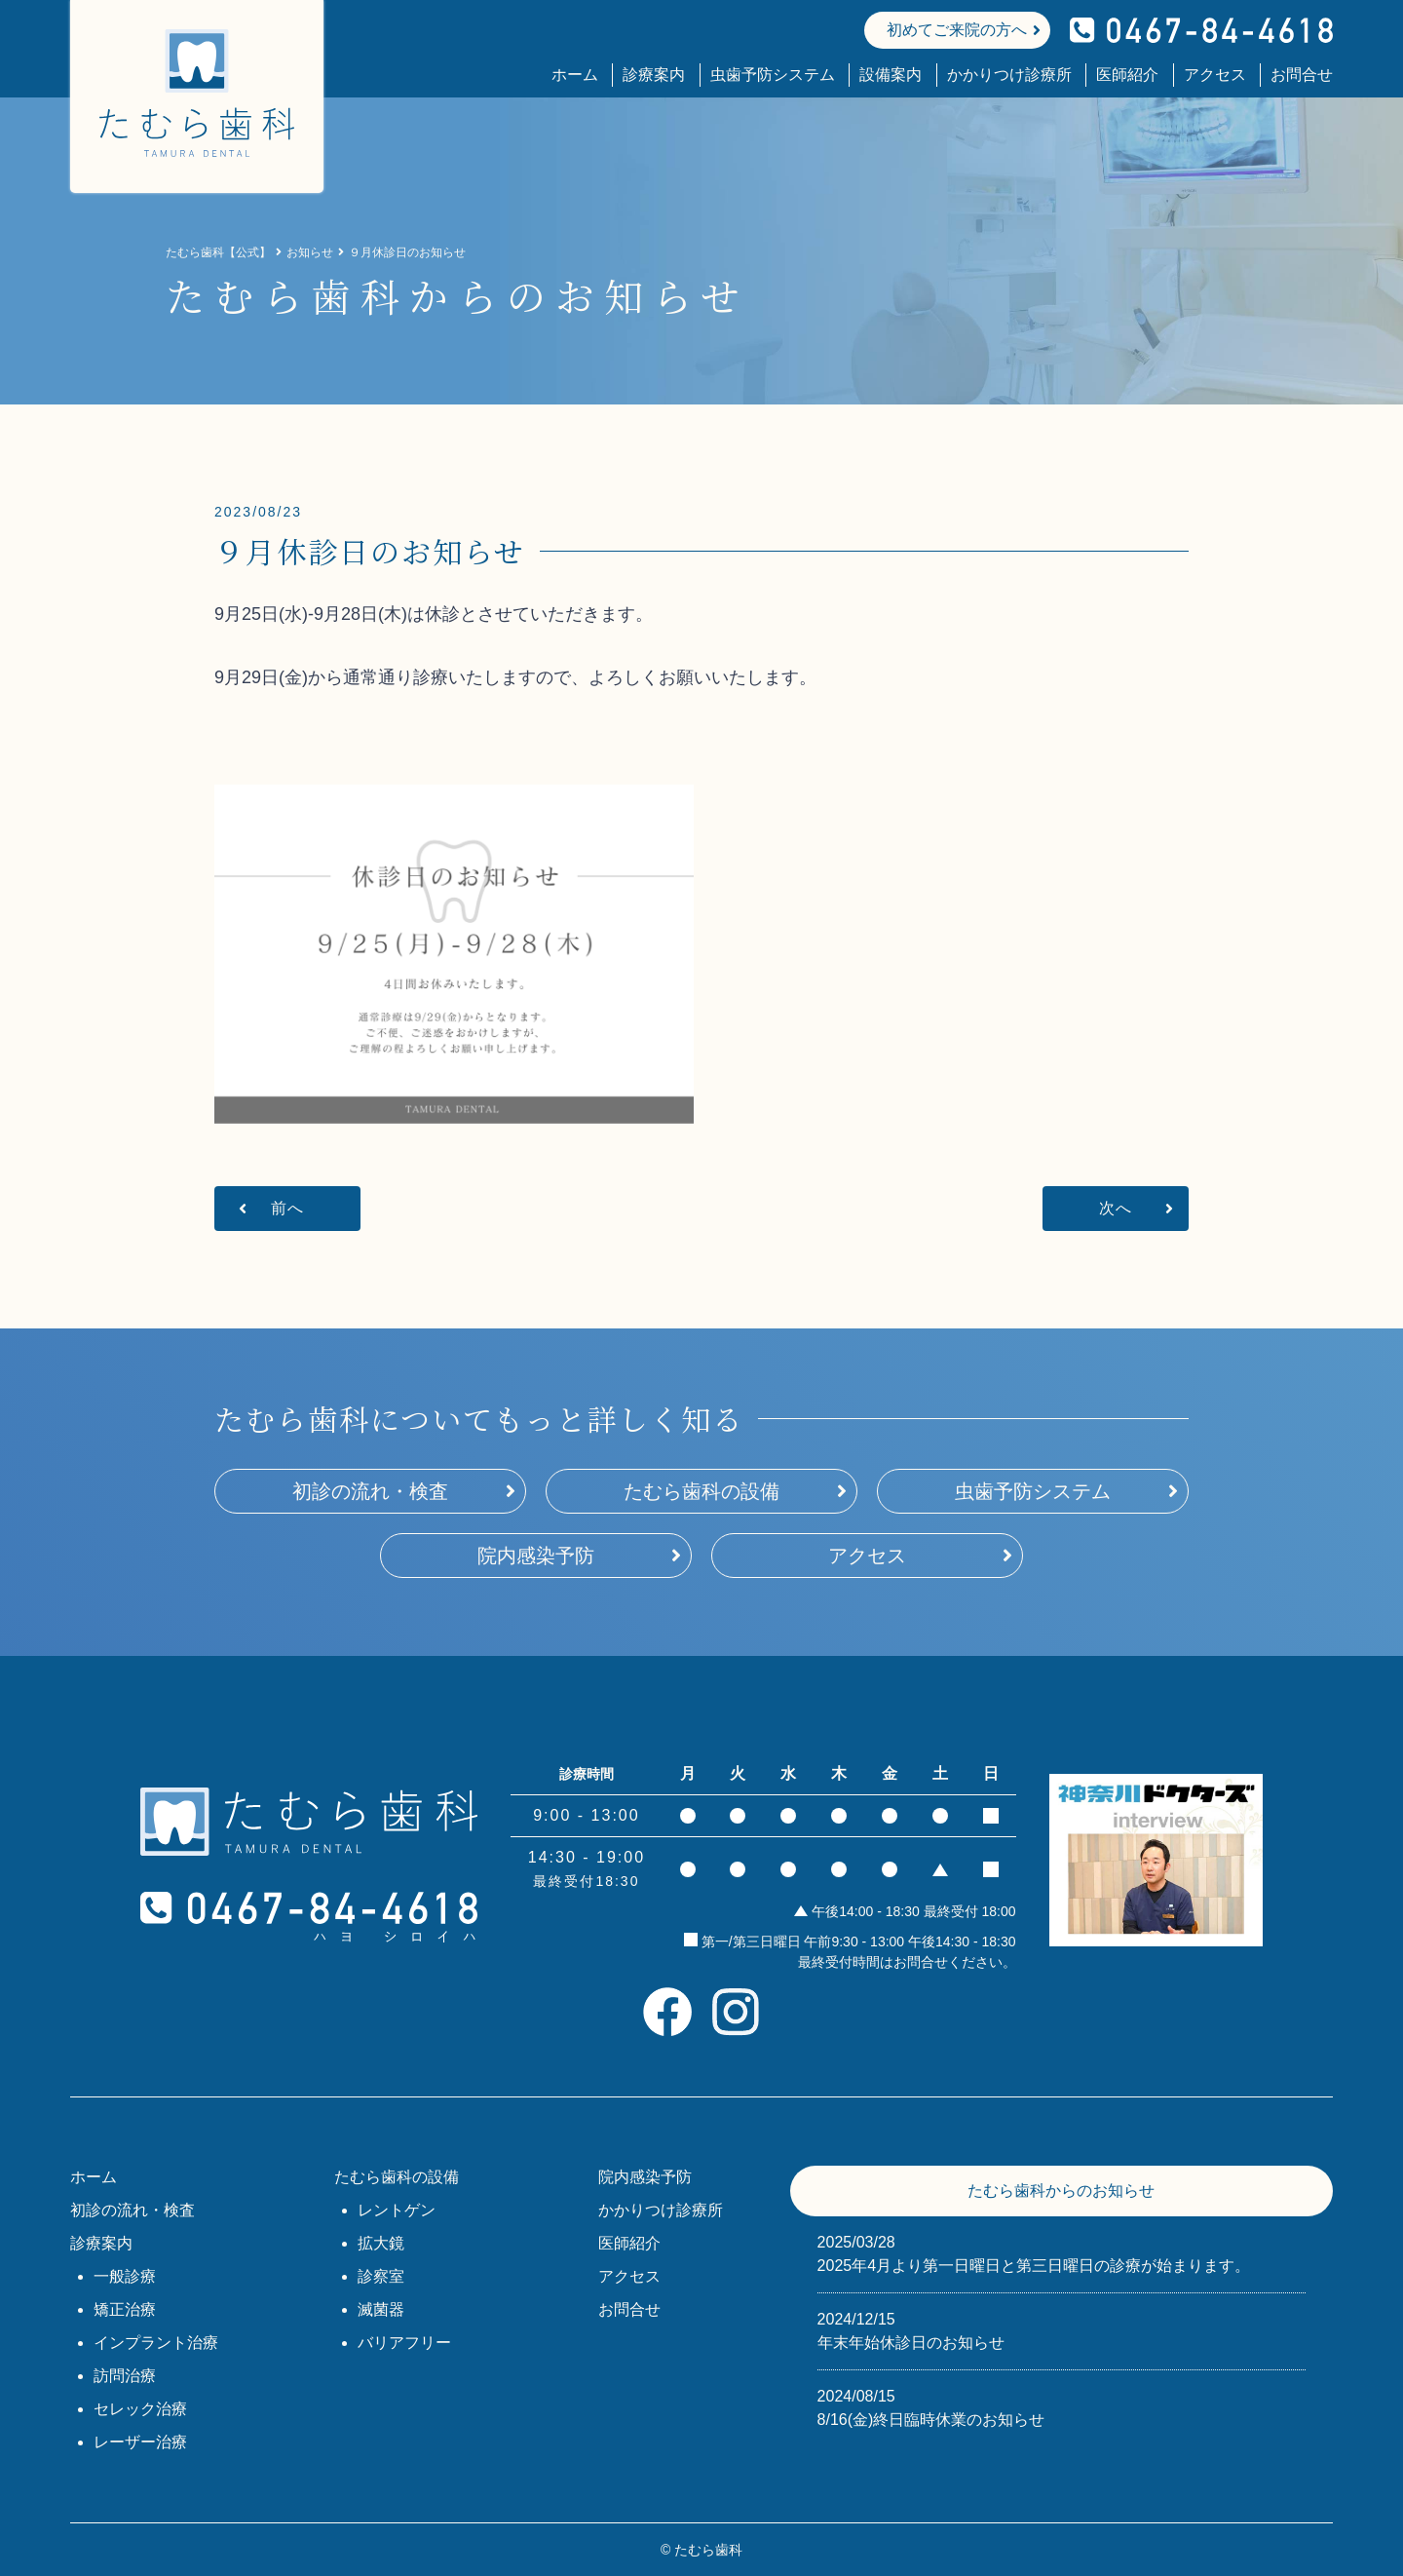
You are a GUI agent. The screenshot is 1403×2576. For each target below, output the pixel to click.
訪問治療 (125, 2375)
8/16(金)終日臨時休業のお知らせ (1062, 2406)
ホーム (574, 74)
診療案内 (654, 74)
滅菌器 (381, 2309)
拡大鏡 (381, 2243)
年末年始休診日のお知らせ (1062, 2329)
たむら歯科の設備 (701, 1491)
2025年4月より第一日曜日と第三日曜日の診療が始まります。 (1062, 2252)
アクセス (1215, 74)
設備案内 (890, 74)
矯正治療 (125, 2309)
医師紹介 (1127, 74)
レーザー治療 (140, 2442)
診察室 (381, 2276)
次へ (1115, 1208)
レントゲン (397, 2210)
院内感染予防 (535, 1555)
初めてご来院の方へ (957, 29)
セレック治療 (140, 2409)
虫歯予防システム (772, 74)
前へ (287, 1208)
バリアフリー (404, 2342)
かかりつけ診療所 (1009, 74)
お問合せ (1301, 74)
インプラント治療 (156, 2342)
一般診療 (125, 2276)
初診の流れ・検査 (370, 1491)
